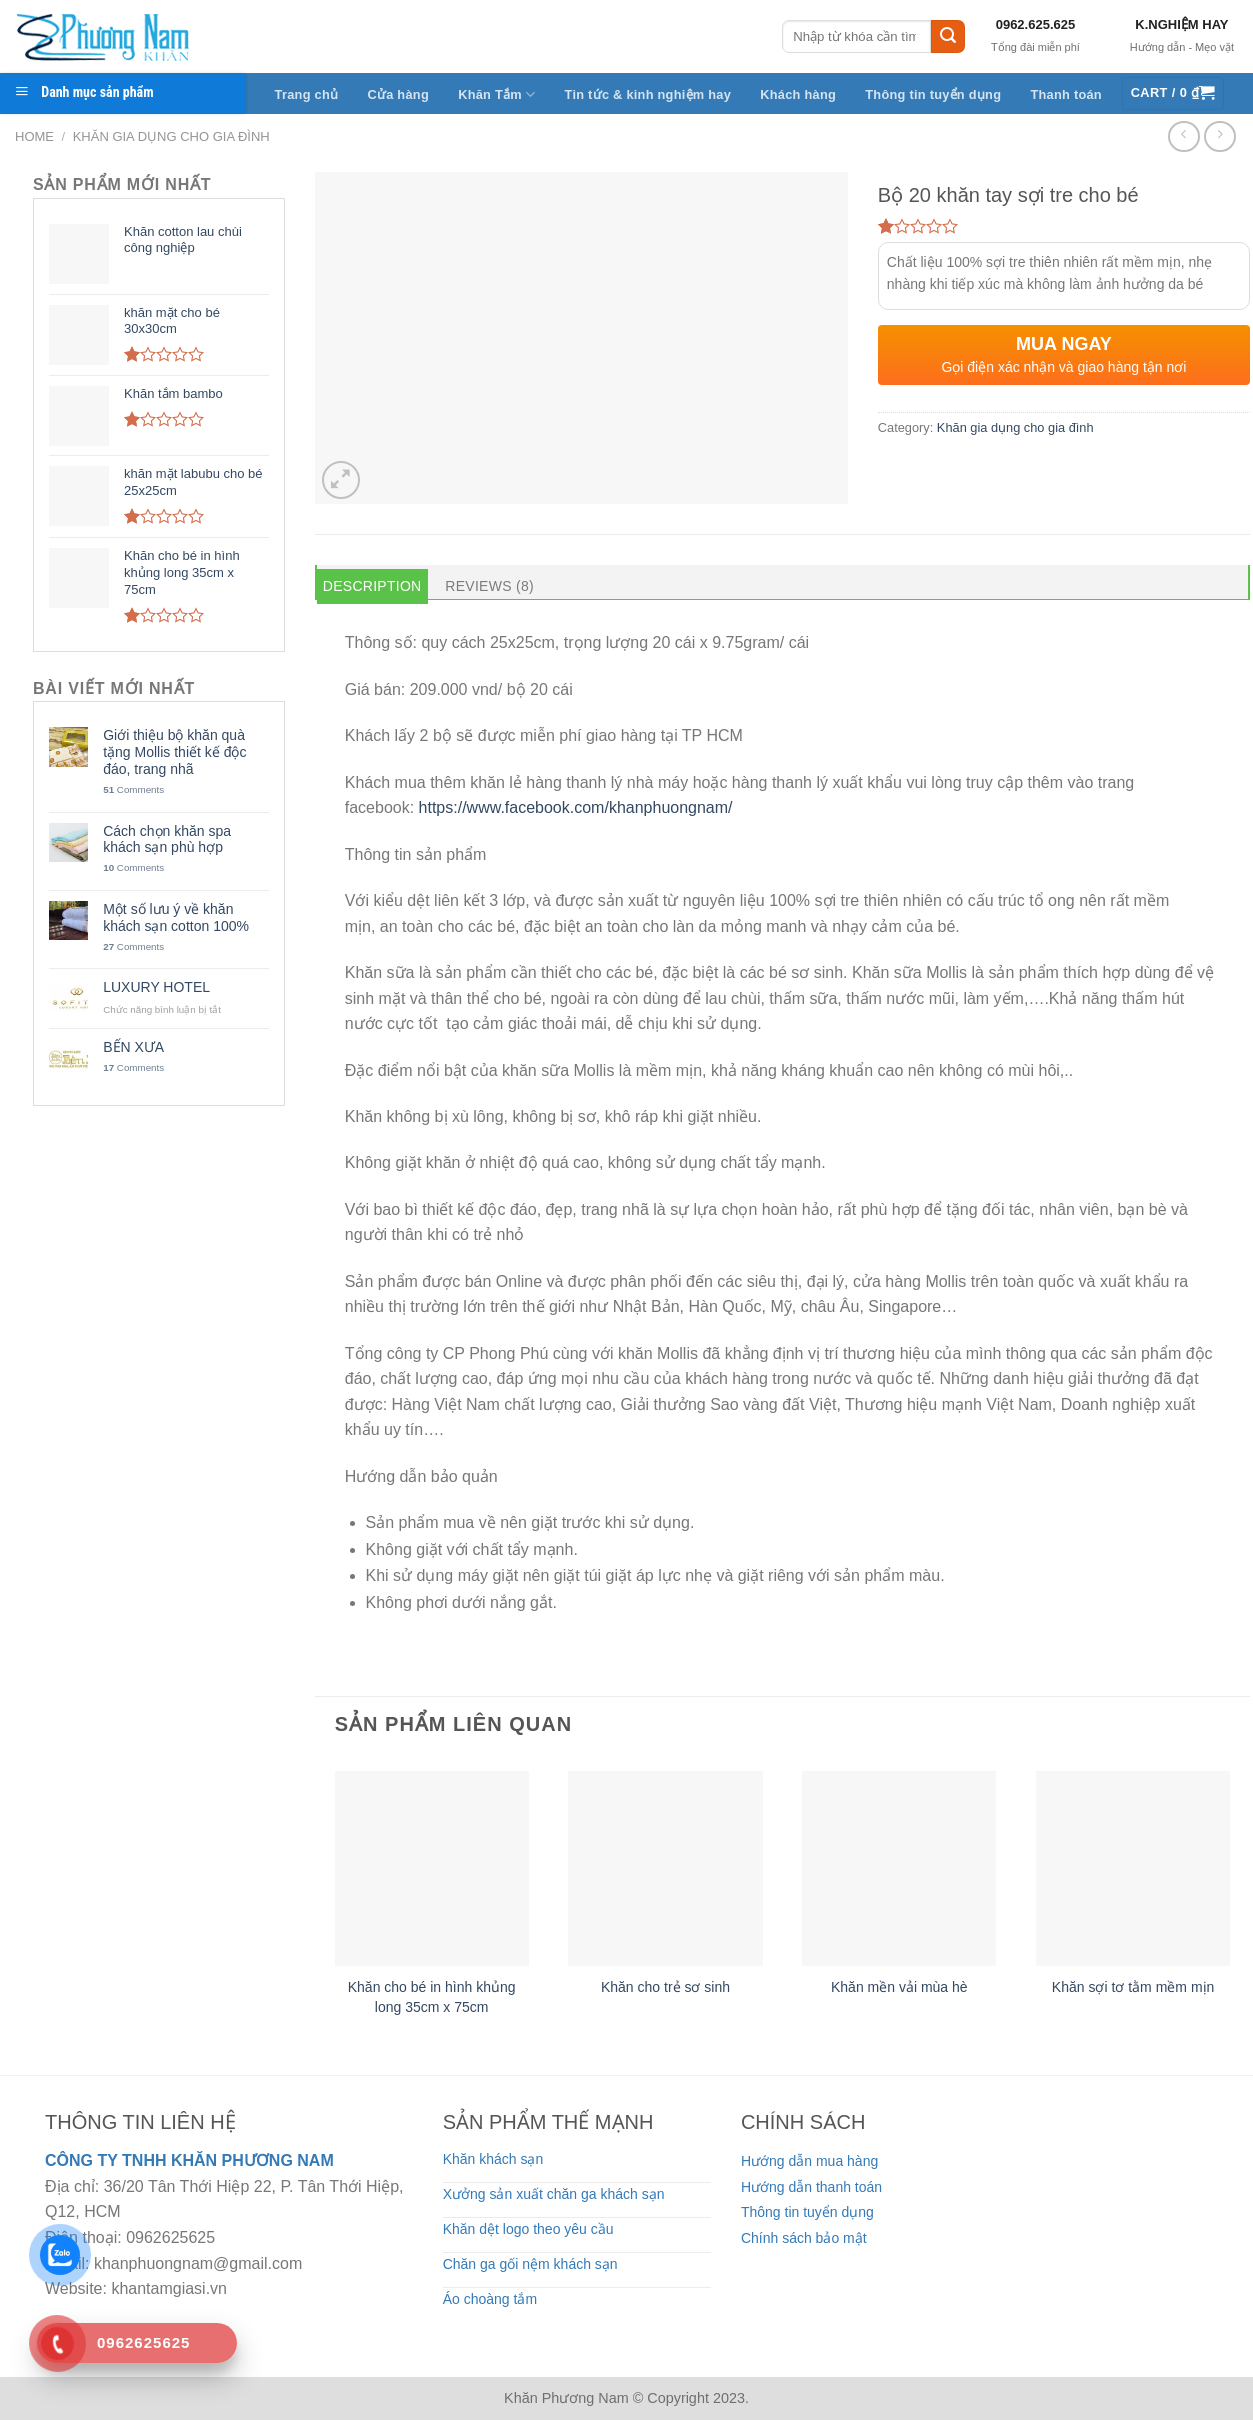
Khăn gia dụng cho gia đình (171, 136)
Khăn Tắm (496, 94)
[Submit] (948, 37)
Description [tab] (372, 586)
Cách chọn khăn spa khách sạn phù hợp (167, 839)
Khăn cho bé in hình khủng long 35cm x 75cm (432, 1997)
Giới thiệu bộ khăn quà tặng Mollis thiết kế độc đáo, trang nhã (174, 752)
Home (34, 136)
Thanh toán (1066, 94)
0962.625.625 (1036, 24)
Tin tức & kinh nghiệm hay (648, 94)
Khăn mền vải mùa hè (899, 1987)
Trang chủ (307, 94)
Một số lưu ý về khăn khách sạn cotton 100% (176, 917)
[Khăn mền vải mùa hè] (899, 1868)
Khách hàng (798, 94)
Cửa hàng (398, 94)
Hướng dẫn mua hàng (809, 2161)
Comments (133, 789)
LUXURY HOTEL (156, 987)
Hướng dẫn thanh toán (811, 2187)
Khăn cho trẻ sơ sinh (665, 1987)
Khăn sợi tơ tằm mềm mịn (1133, 1987)
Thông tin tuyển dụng (933, 94)
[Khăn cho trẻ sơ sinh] (665, 1868)
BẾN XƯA (133, 1047)
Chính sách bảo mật (804, 2238)
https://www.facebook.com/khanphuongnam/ (576, 807)
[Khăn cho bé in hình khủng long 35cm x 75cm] (432, 1868)
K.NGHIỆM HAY (1181, 24)
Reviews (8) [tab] (489, 586)
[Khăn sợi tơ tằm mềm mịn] (1133, 1868)
